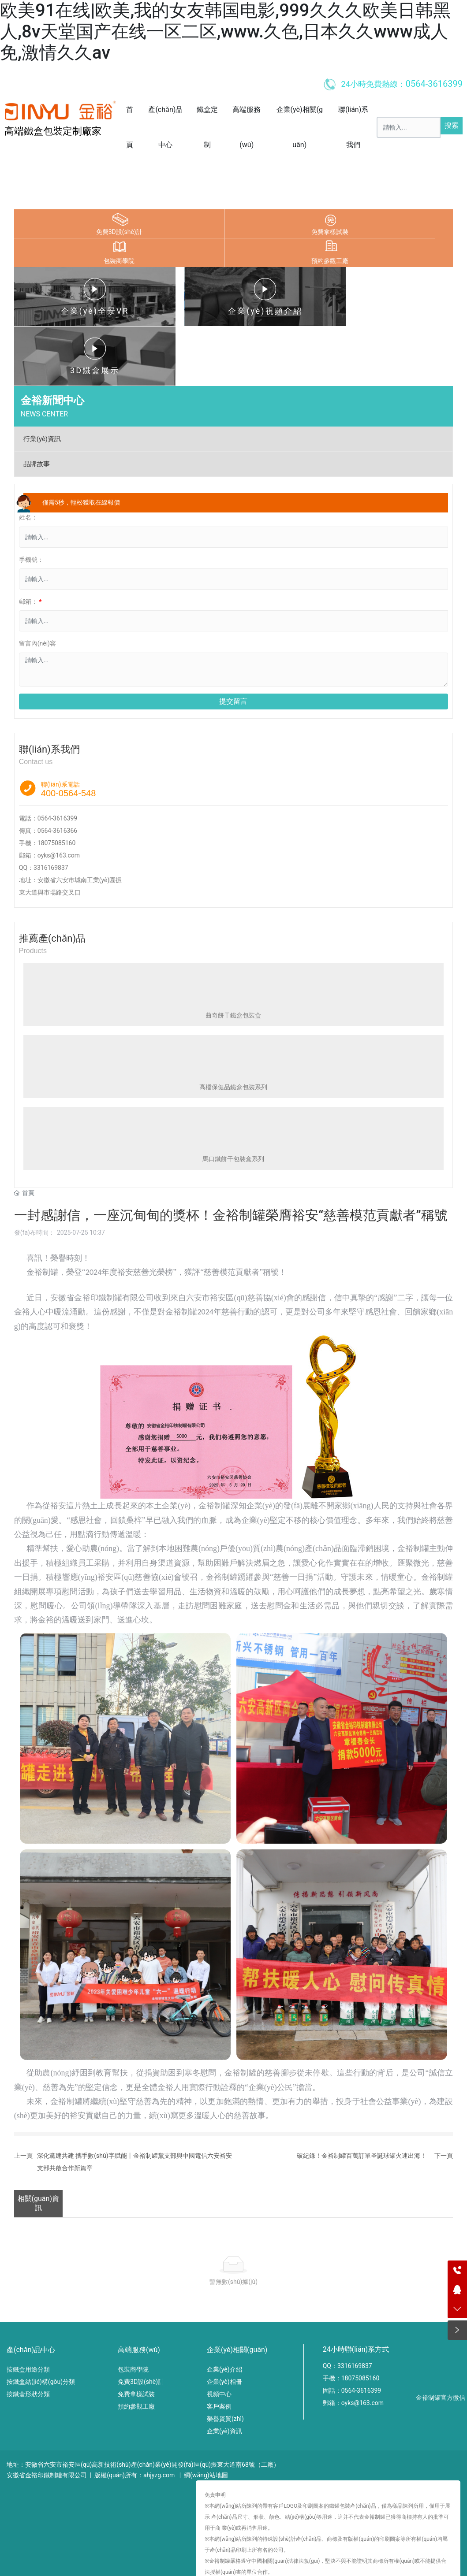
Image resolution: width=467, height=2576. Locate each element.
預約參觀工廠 (329, 260)
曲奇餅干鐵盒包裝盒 (233, 955)
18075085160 (56, 783)
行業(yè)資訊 (42, 379)
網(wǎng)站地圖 (206, 2415)
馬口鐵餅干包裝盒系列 (233, 1099)
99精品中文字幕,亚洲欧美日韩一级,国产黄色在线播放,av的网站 (276, 2570)
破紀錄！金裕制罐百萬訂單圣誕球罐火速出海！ (361, 2095)
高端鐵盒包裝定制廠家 (52, 131)
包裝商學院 (119, 260)
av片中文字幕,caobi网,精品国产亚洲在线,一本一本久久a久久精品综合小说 (317, 2560)
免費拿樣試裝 (329, 231)
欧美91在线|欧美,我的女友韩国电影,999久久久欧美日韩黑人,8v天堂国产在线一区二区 (116, 2550)
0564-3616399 (57, 758)
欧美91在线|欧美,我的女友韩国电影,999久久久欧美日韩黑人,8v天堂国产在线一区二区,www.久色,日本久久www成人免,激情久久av (225, 31)
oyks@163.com (58, 795)
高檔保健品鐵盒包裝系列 (233, 1027)
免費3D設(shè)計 (119, 231)
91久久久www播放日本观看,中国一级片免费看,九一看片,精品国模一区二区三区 (108, 2560)
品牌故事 (36, 404)
